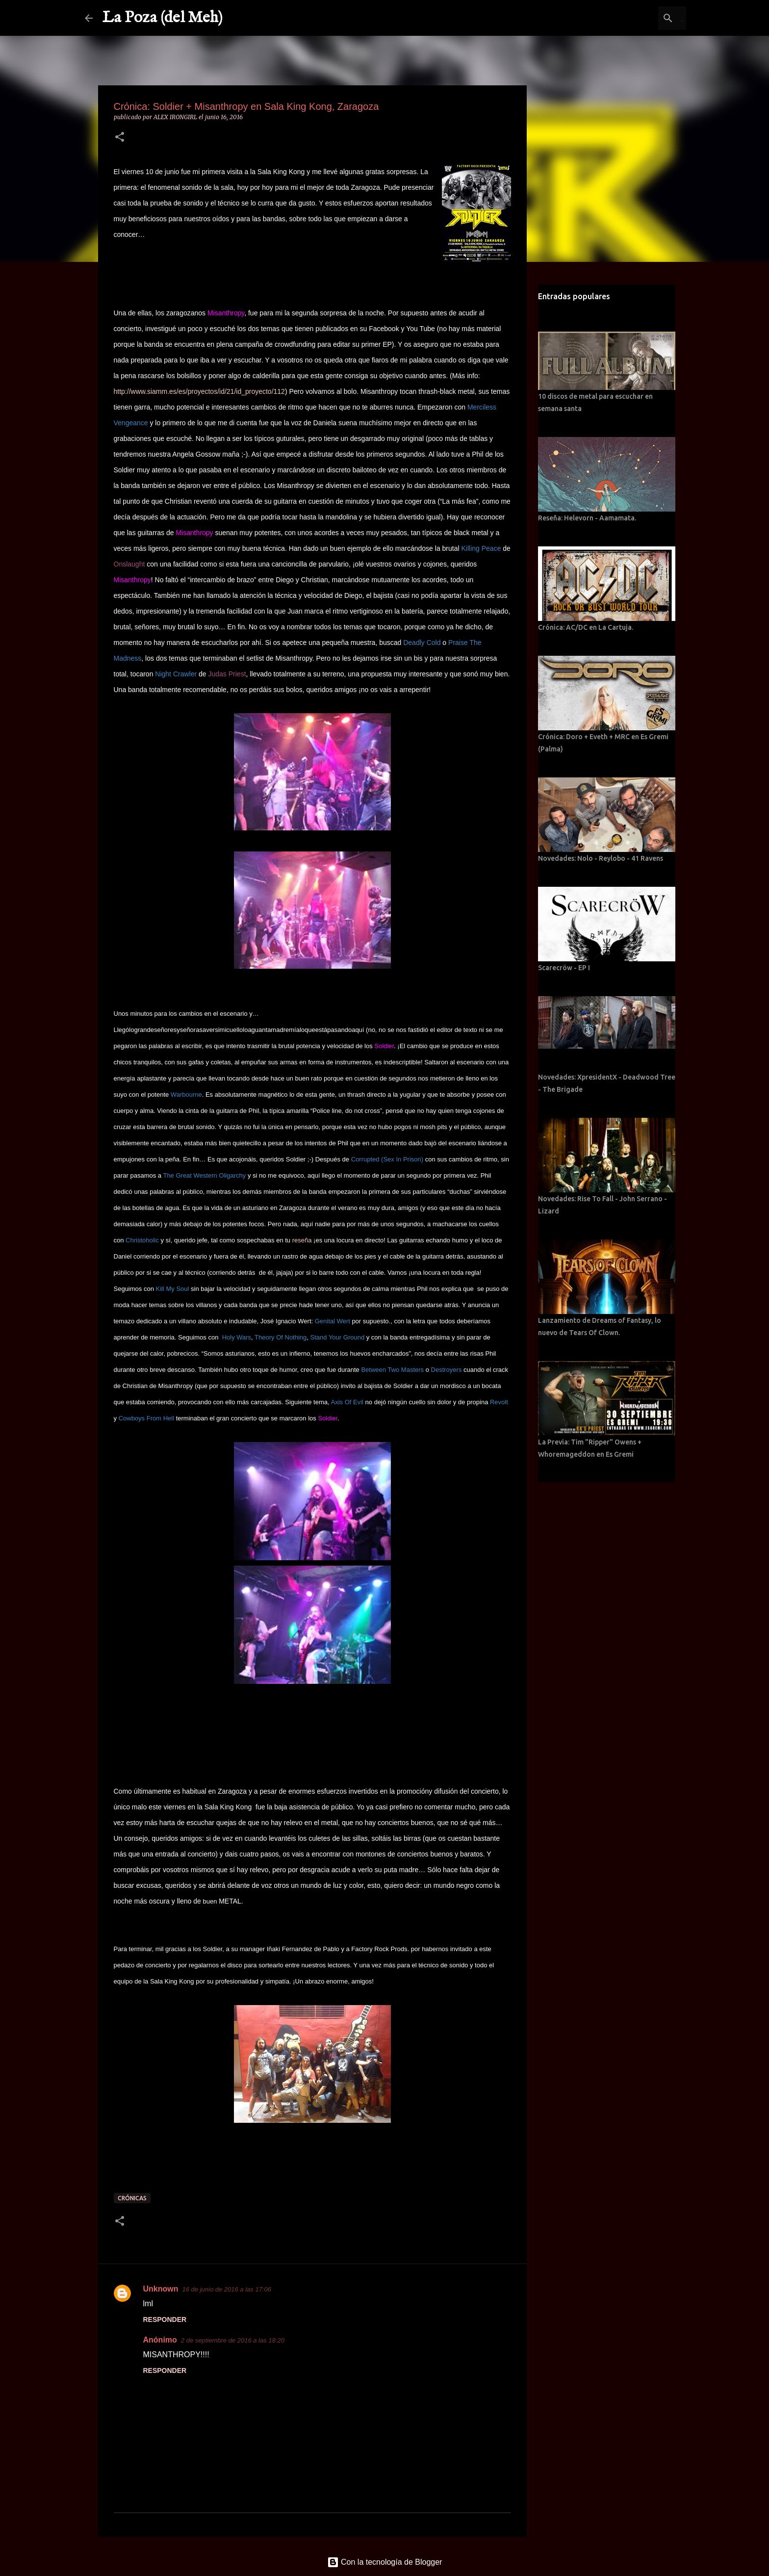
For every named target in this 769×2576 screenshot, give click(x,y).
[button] (120, 137)
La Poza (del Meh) (163, 18)
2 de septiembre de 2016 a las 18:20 (232, 2340)
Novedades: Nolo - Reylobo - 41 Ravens (600, 858)
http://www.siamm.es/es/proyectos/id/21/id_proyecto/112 (199, 391)
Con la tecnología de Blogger (384, 2562)
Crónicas (132, 2198)
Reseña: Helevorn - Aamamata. (587, 518)
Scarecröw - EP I (564, 968)
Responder (165, 2319)
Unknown (161, 2289)
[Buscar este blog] (634, 18)
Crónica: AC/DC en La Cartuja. (585, 627)
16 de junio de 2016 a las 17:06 (226, 2289)
